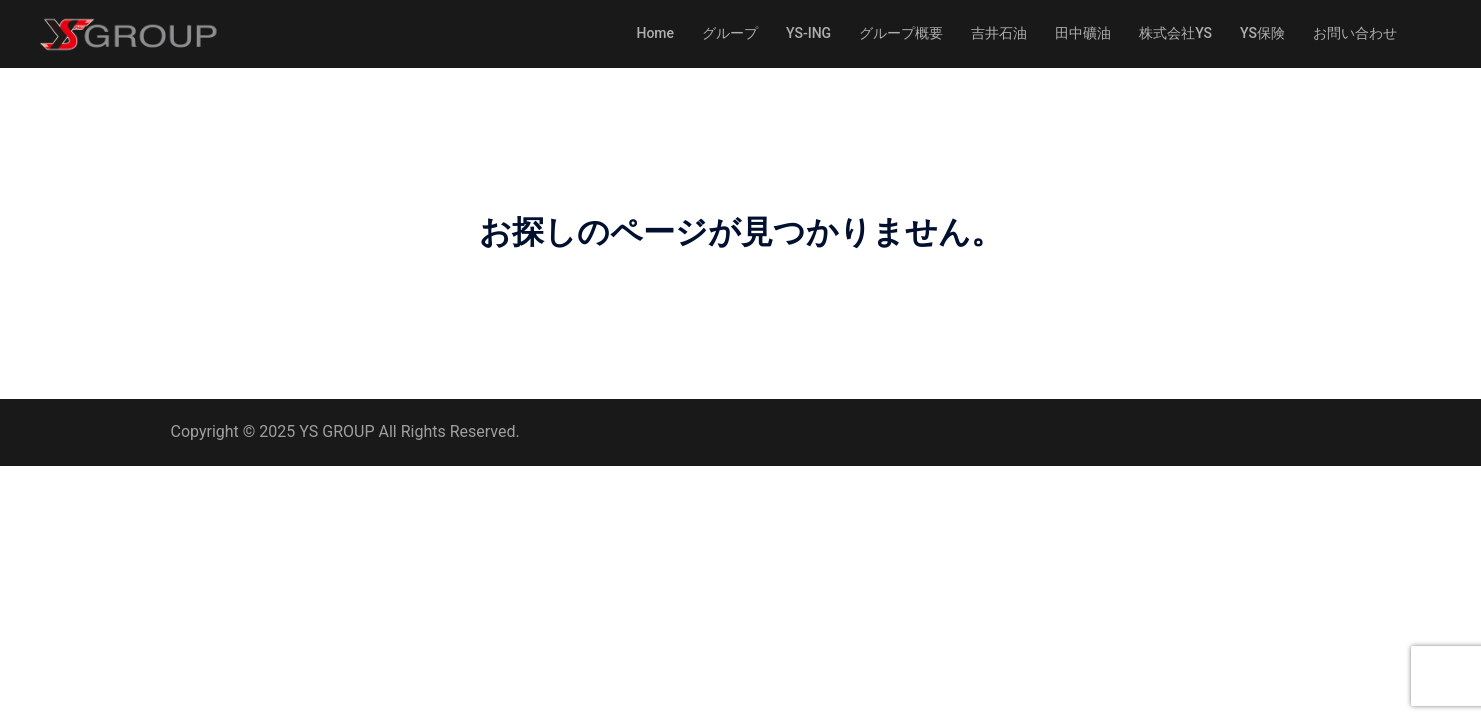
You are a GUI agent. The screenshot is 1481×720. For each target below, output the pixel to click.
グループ (730, 33)
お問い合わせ (1355, 33)
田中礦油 (1083, 33)
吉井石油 (999, 33)
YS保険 (1262, 33)
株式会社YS (1175, 33)
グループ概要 (901, 33)
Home (655, 33)
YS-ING (808, 33)
